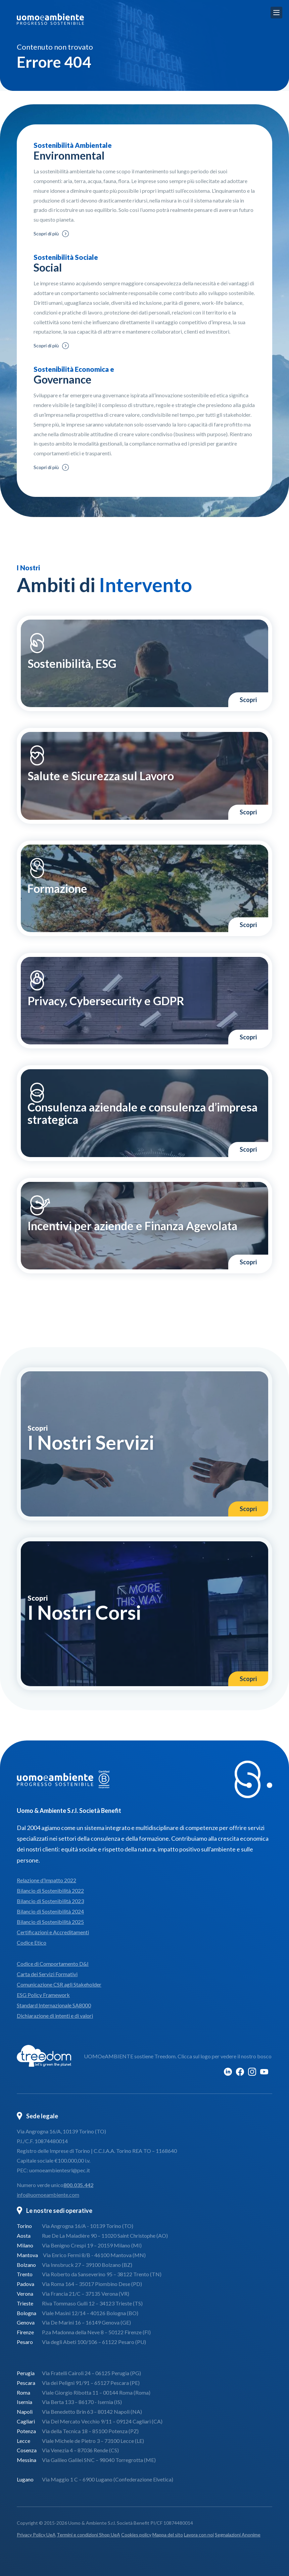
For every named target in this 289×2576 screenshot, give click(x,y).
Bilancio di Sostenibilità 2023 (50, 1901)
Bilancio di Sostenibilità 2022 (50, 1890)
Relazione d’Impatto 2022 (46, 1880)
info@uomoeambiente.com (48, 2194)
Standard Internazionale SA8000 (54, 2005)
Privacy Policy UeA (36, 2534)
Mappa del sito (167, 2534)
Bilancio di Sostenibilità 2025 (50, 1922)
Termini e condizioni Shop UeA (88, 2534)
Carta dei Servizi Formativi (47, 1974)
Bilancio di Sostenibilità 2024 (50, 1911)
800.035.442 (78, 2185)
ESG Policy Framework (43, 1995)
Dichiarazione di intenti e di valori (55, 2015)
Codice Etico (31, 1942)
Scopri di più (46, 233)
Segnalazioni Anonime (237, 2534)
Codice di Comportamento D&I (53, 1963)
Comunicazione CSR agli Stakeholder (59, 1984)
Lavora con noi (199, 2534)
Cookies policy (136, 2534)
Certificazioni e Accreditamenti (53, 1932)
